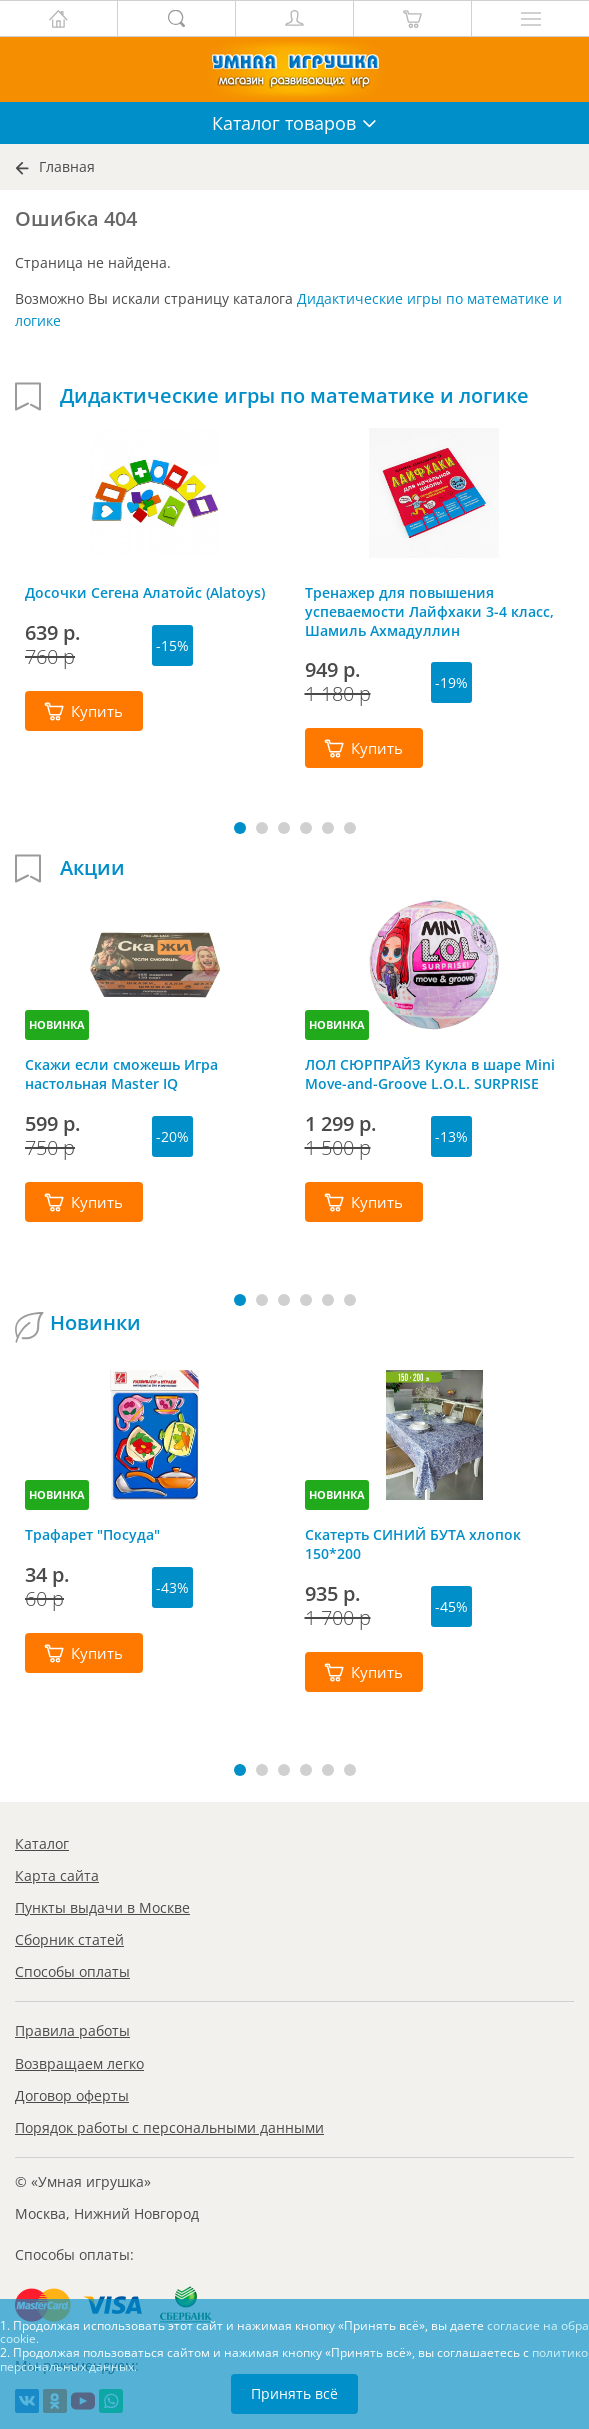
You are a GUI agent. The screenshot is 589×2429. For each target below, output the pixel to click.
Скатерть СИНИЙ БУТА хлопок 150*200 (413, 1544)
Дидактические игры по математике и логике (294, 396)
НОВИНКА (57, 1024)
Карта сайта (57, 1875)
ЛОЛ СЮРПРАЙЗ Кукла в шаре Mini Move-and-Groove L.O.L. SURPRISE (430, 1074)
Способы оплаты (72, 1971)
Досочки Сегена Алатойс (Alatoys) (145, 592)
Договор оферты (72, 2095)
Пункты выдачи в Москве (102, 1907)
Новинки (95, 1323)
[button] (240, 828)
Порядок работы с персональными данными (169, 2127)
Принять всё (294, 2393)
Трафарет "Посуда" (92, 1534)
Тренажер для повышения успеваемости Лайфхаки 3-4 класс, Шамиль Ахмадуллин (429, 611)
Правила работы (72, 2030)
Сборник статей (69, 1939)
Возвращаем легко (79, 2063)
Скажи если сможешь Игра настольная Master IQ (121, 1074)
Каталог (42, 1843)
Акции (92, 868)
